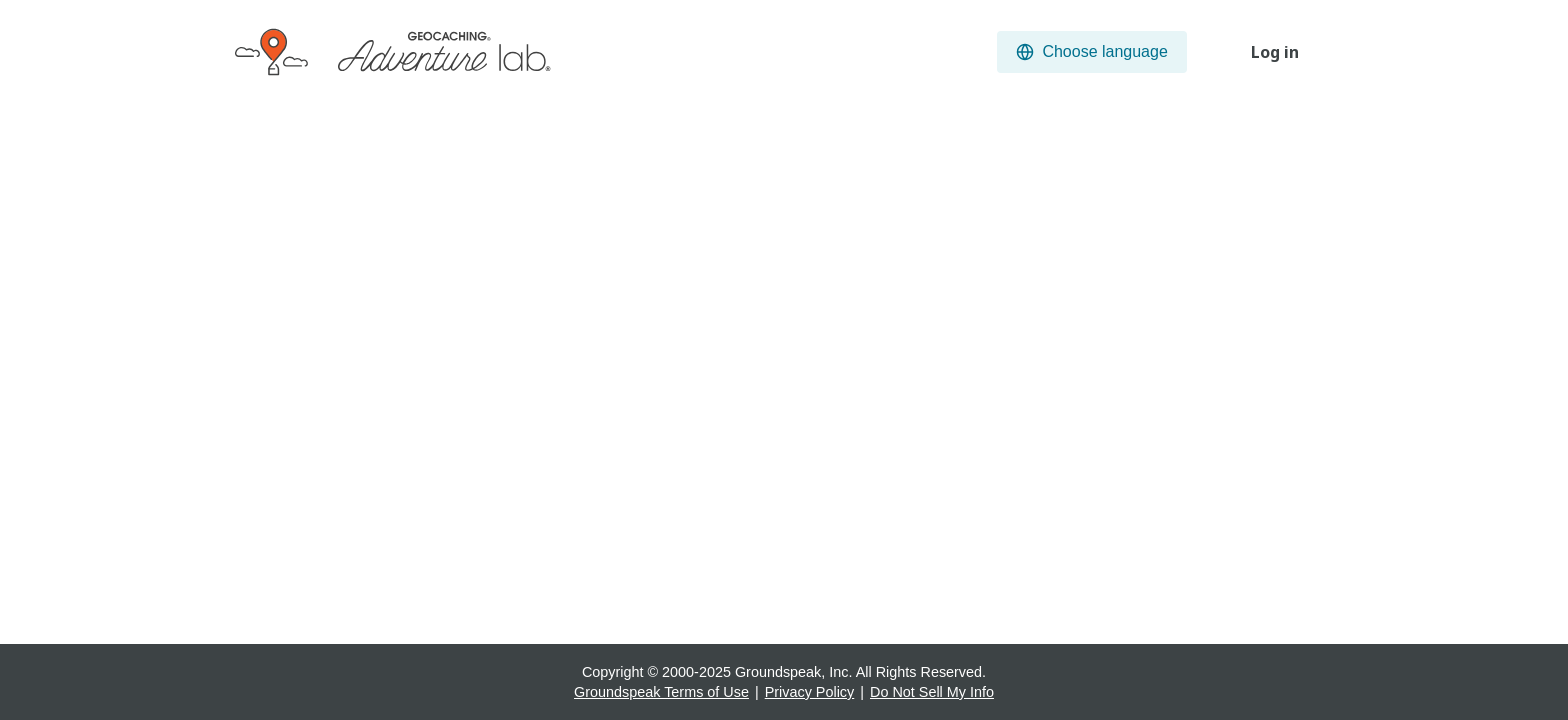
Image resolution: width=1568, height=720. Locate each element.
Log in (1275, 52)
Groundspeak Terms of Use (661, 692)
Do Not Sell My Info (932, 692)
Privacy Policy (810, 692)
